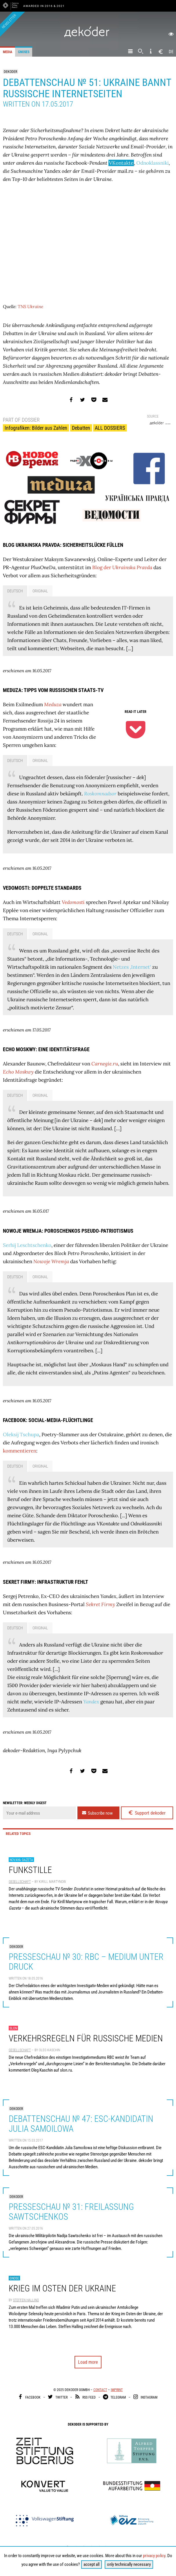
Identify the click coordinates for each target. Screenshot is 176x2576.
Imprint (117, 2390)
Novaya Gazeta (21, 1860)
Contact (100, 2390)
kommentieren (19, 1451)
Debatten (81, 428)
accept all (91, 2564)
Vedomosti (73, 902)
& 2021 (59, 6)
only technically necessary (129, 2564)
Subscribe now (97, 1813)
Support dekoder (147, 1813)
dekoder (10, 72)
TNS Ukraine (30, 306)
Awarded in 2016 (38, 6)
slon (13, 2028)
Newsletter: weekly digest (25, 1803)
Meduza (52, 704)
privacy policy (154, 2555)
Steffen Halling (26, 2300)
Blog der (122, 567)
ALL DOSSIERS (110, 428)
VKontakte (121, 163)
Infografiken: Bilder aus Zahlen (36, 428)
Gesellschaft (20, 1882)
